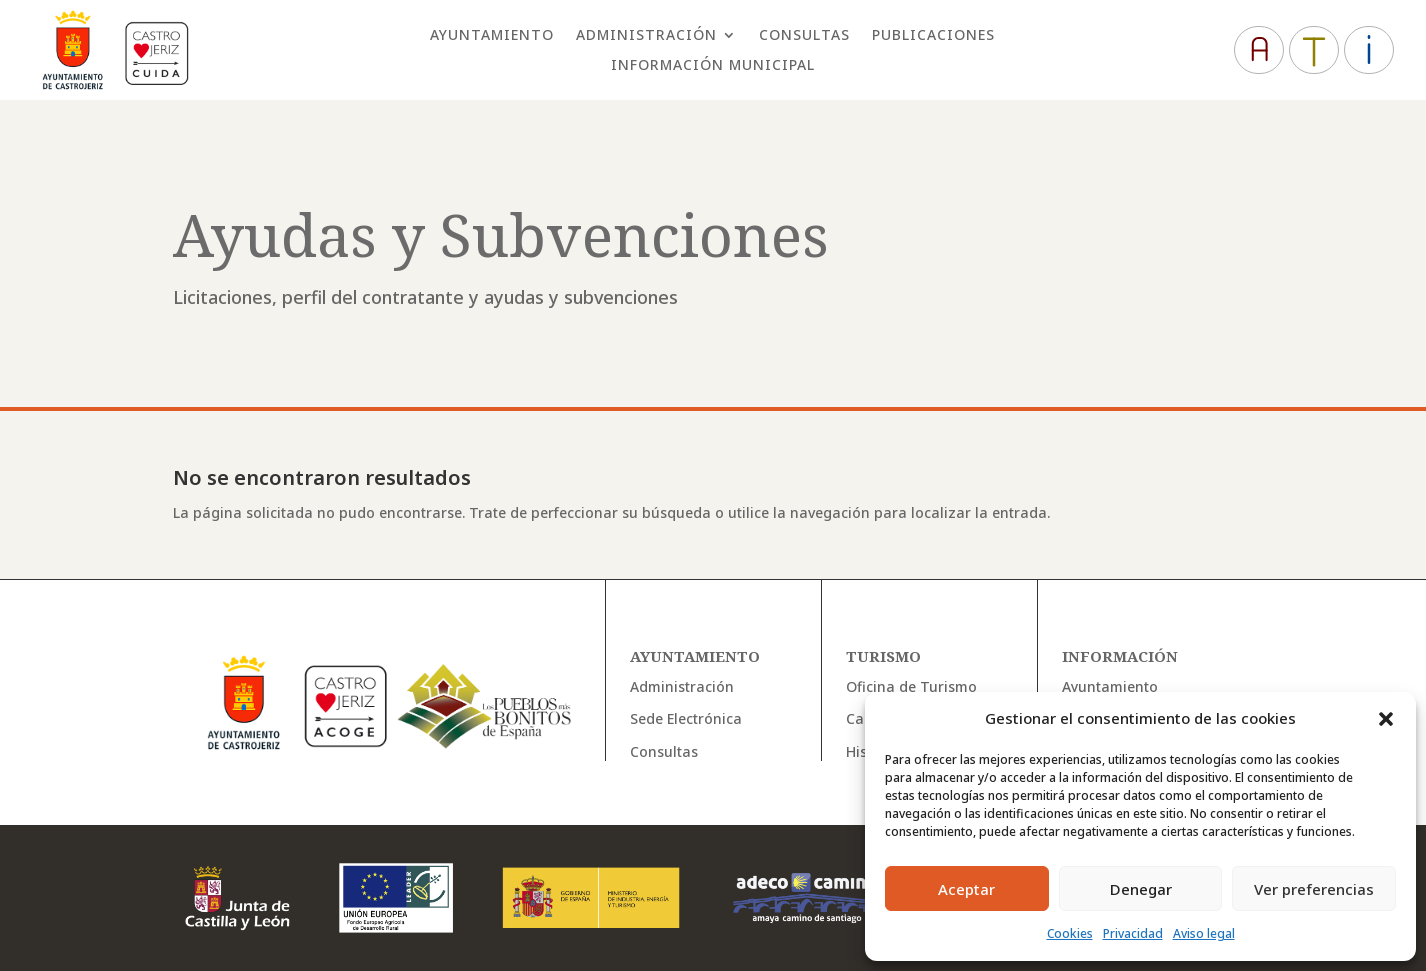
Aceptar (966, 889)
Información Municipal (713, 66)
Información (1120, 656)
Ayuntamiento (492, 36)
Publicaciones (933, 36)
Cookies (1070, 933)
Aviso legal (1204, 933)
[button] (1386, 719)
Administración (646, 36)
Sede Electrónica (686, 718)
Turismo (883, 656)
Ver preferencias (1314, 889)
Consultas (804, 36)
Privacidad (1133, 933)
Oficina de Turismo (911, 686)
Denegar (1141, 889)
